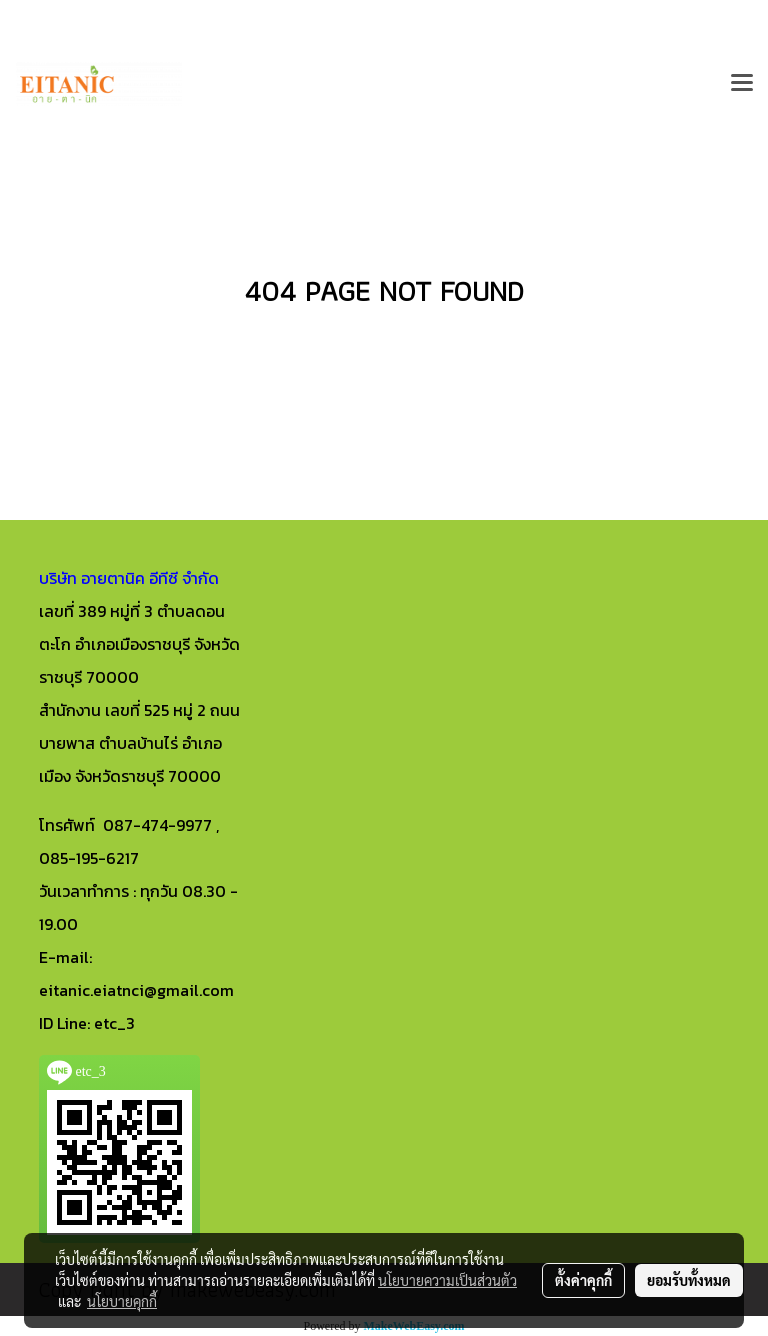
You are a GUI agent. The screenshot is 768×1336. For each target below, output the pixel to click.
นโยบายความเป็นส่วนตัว (447, 1280)
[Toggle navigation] (742, 84)
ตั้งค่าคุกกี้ (583, 1280)
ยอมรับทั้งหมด (689, 1280)
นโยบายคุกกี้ (122, 1301)
